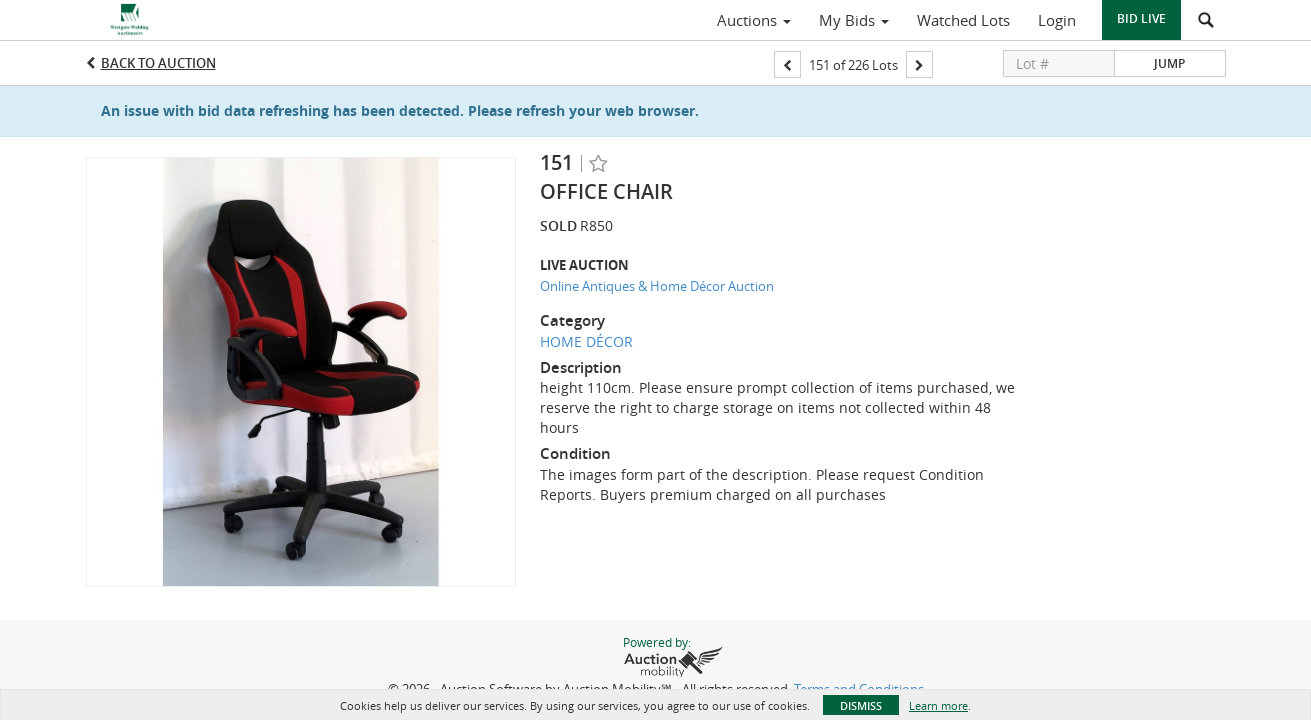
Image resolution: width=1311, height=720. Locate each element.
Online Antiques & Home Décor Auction (657, 286)
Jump (1169, 63)
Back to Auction (158, 63)
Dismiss (861, 705)
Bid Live (1141, 18)
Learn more (938, 705)
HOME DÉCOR (586, 341)
